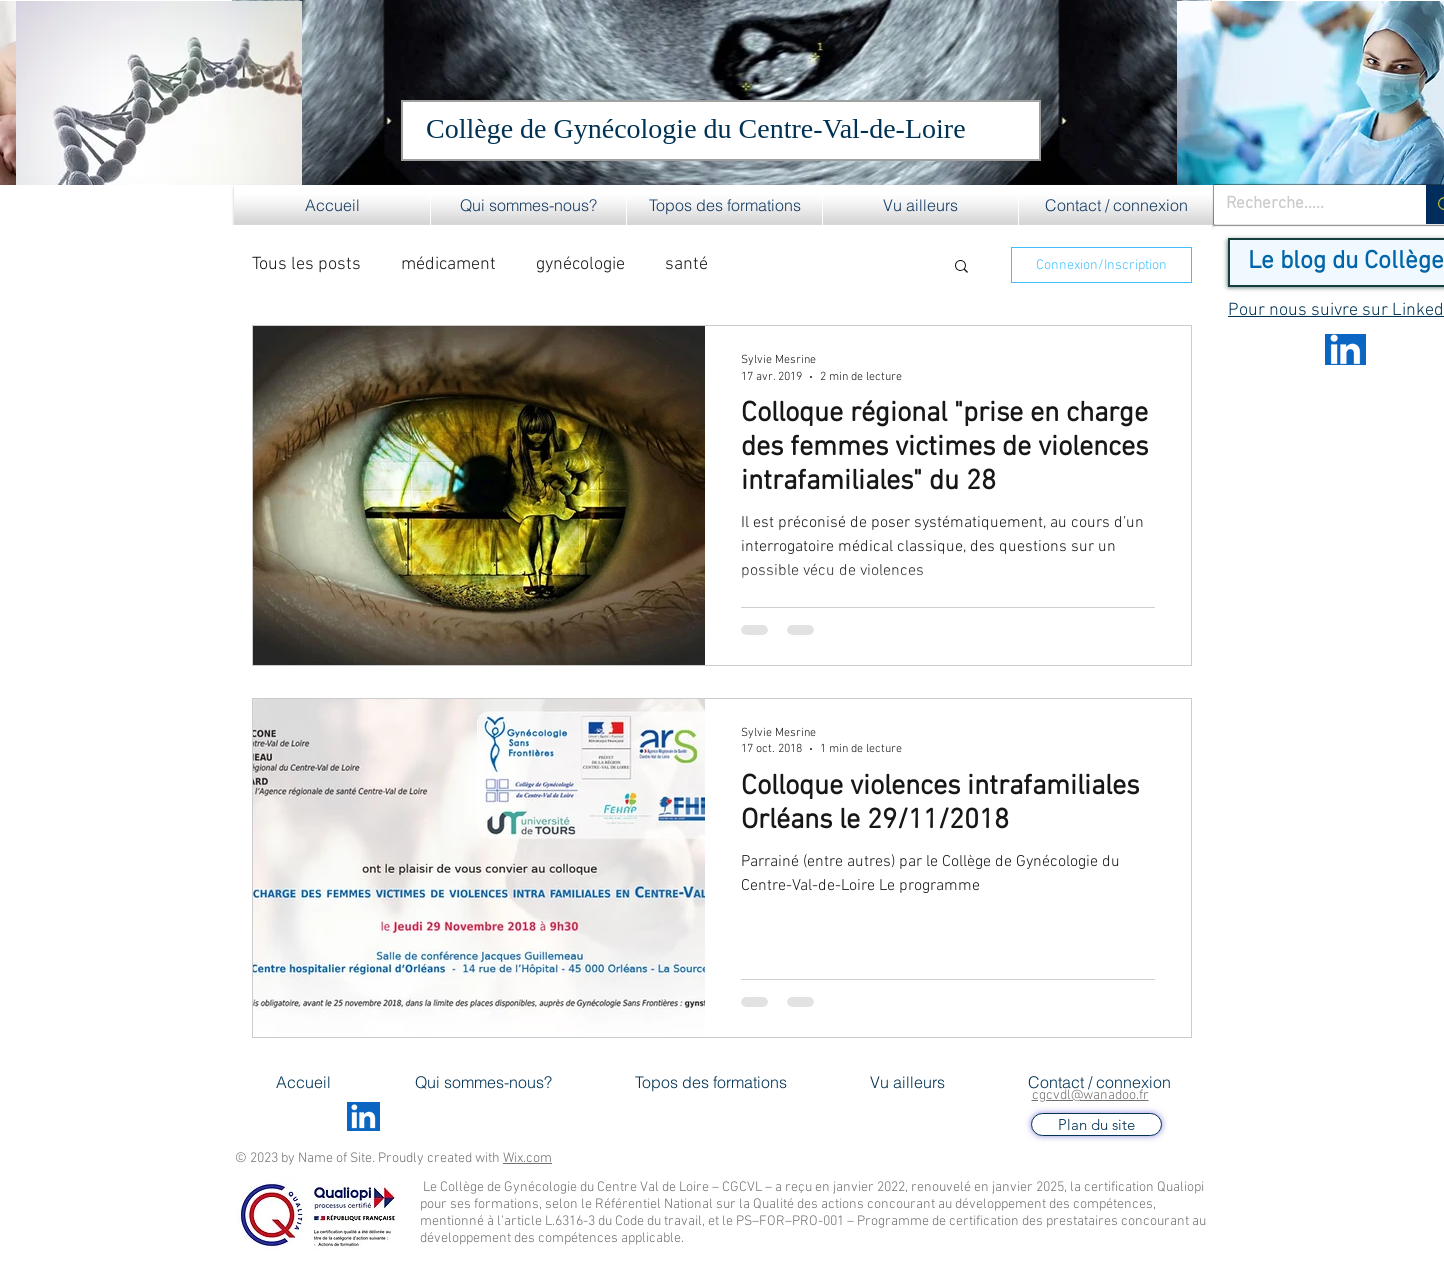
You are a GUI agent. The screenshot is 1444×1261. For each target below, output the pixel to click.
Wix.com (527, 1158)
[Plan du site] (1096, 1124)
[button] (528, 205)
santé (686, 264)
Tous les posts (306, 264)
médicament (448, 264)
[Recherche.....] (1305, 205)
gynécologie (580, 264)
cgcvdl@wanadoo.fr (1090, 1095)
